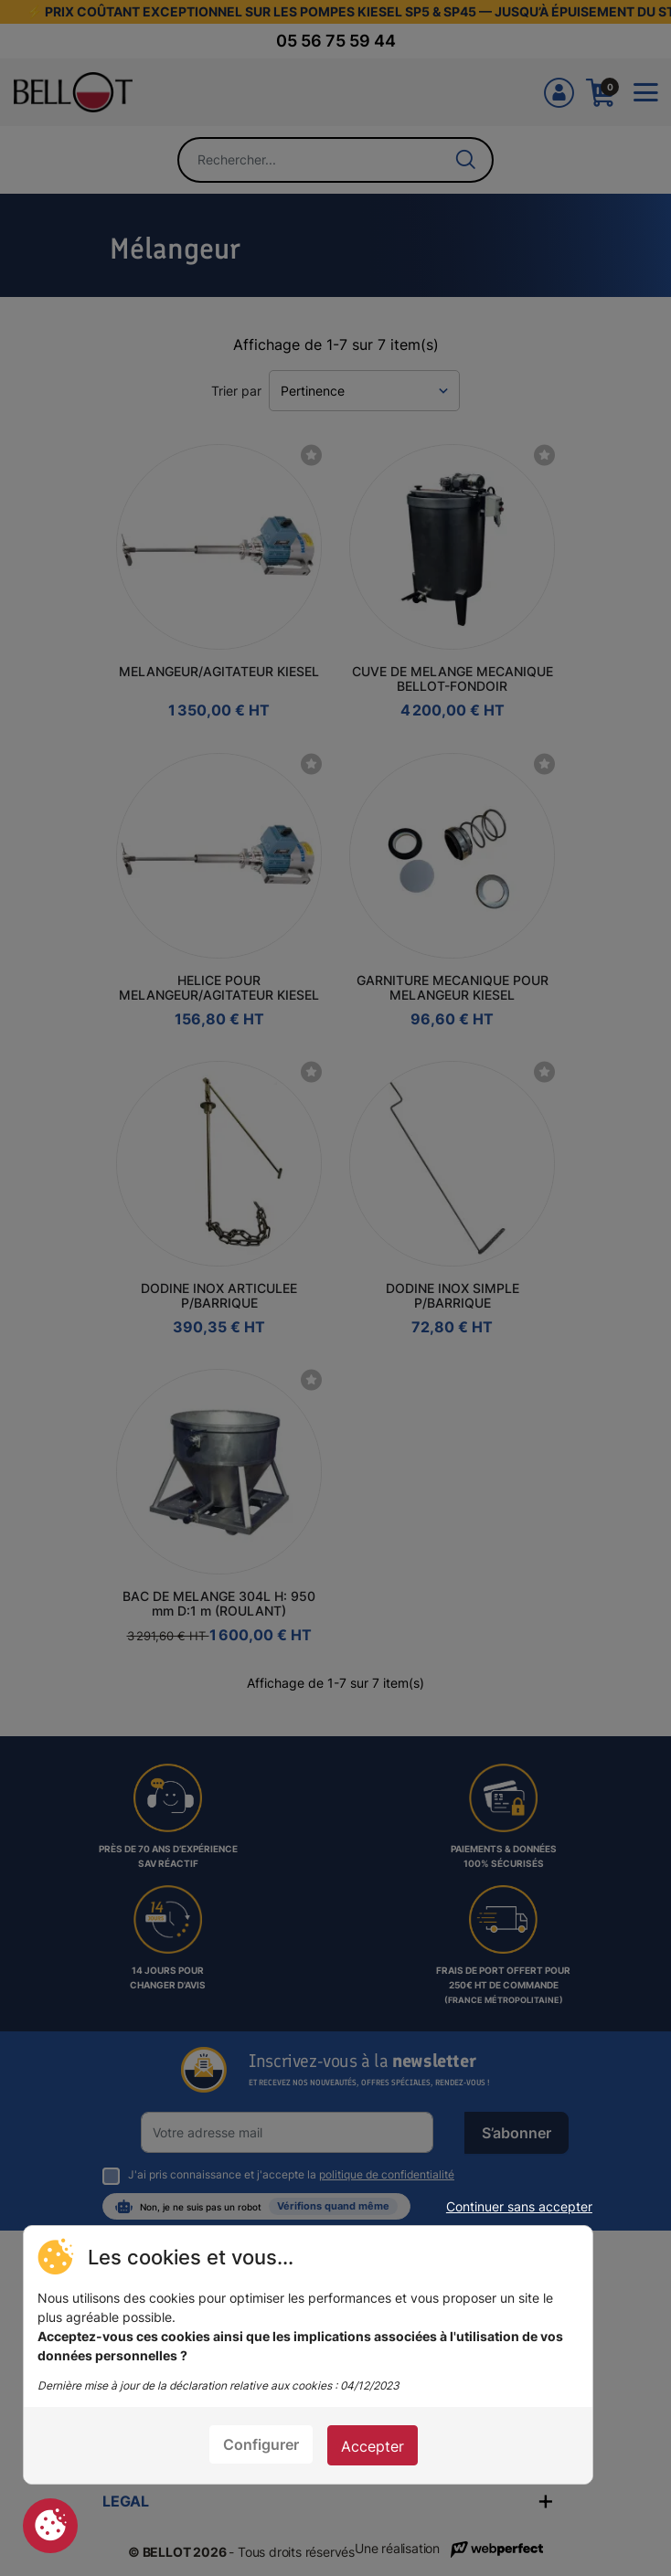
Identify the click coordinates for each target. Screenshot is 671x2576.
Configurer (261, 2444)
